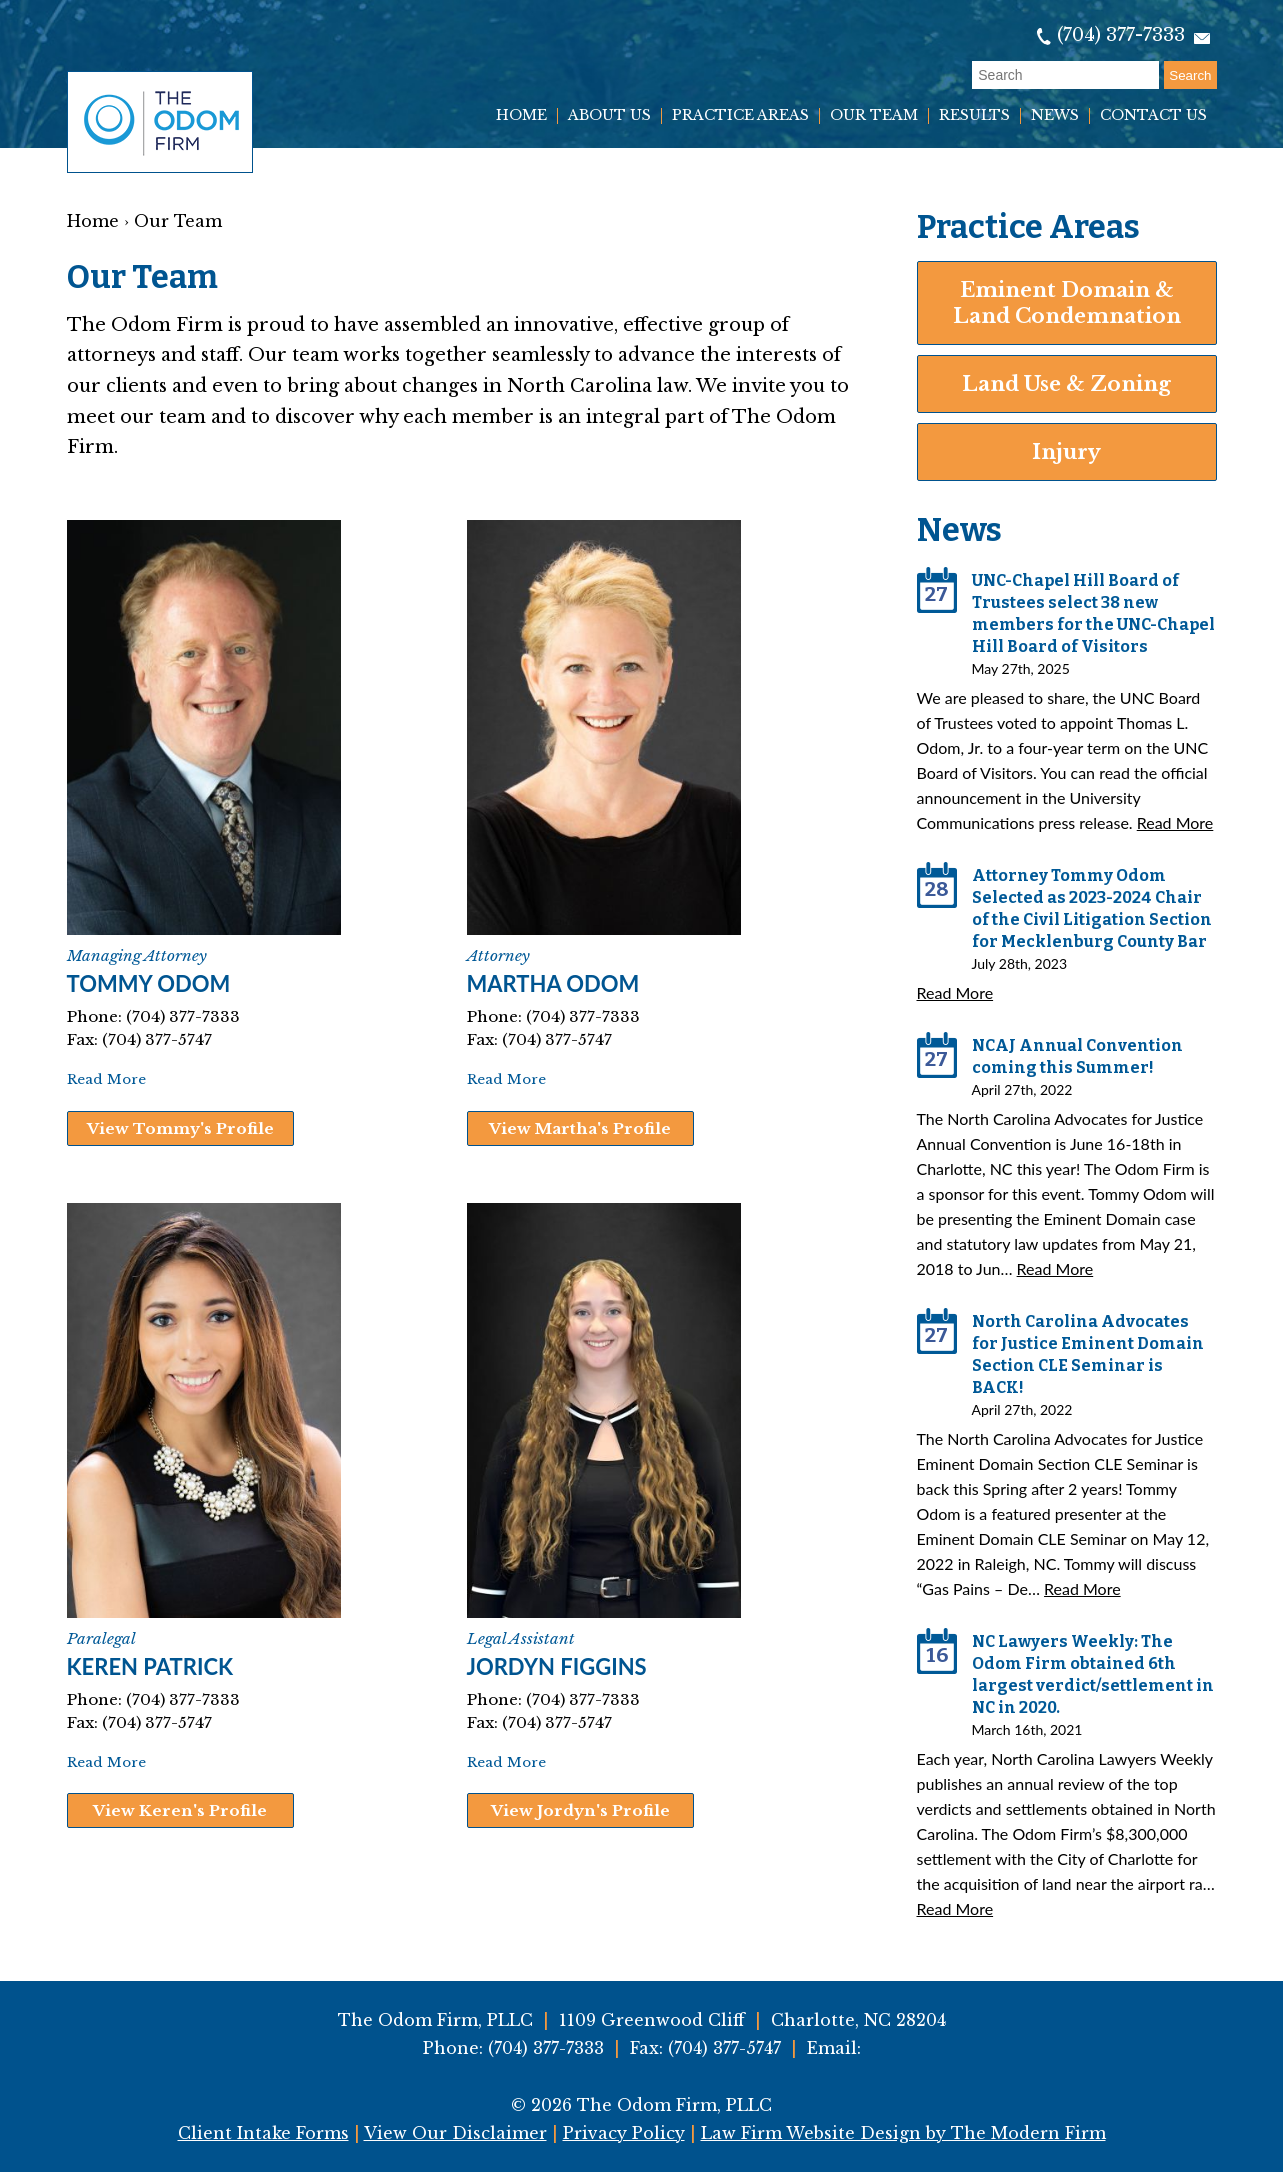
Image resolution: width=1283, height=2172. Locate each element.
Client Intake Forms (263, 2133)
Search (1190, 75)
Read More (106, 1079)
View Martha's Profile (580, 1128)
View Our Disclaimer (455, 2133)
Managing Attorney (137, 955)
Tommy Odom (149, 983)
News (1055, 116)
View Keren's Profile (180, 1810)
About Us (609, 116)
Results (974, 116)
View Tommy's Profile (180, 1128)
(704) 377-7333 (1121, 35)
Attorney (498, 955)
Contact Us (1153, 116)
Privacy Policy (624, 2133)
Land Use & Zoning (1066, 384)
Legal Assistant (521, 1638)
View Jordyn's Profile (580, 1810)
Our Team (874, 116)
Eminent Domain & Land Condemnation (1067, 303)
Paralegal (101, 1638)
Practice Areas (740, 116)
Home (521, 116)
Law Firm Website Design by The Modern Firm (903, 2133)
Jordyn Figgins (557, 1666)
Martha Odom (553, 983)
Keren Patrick (150, 1666)
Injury (1066, 452)
